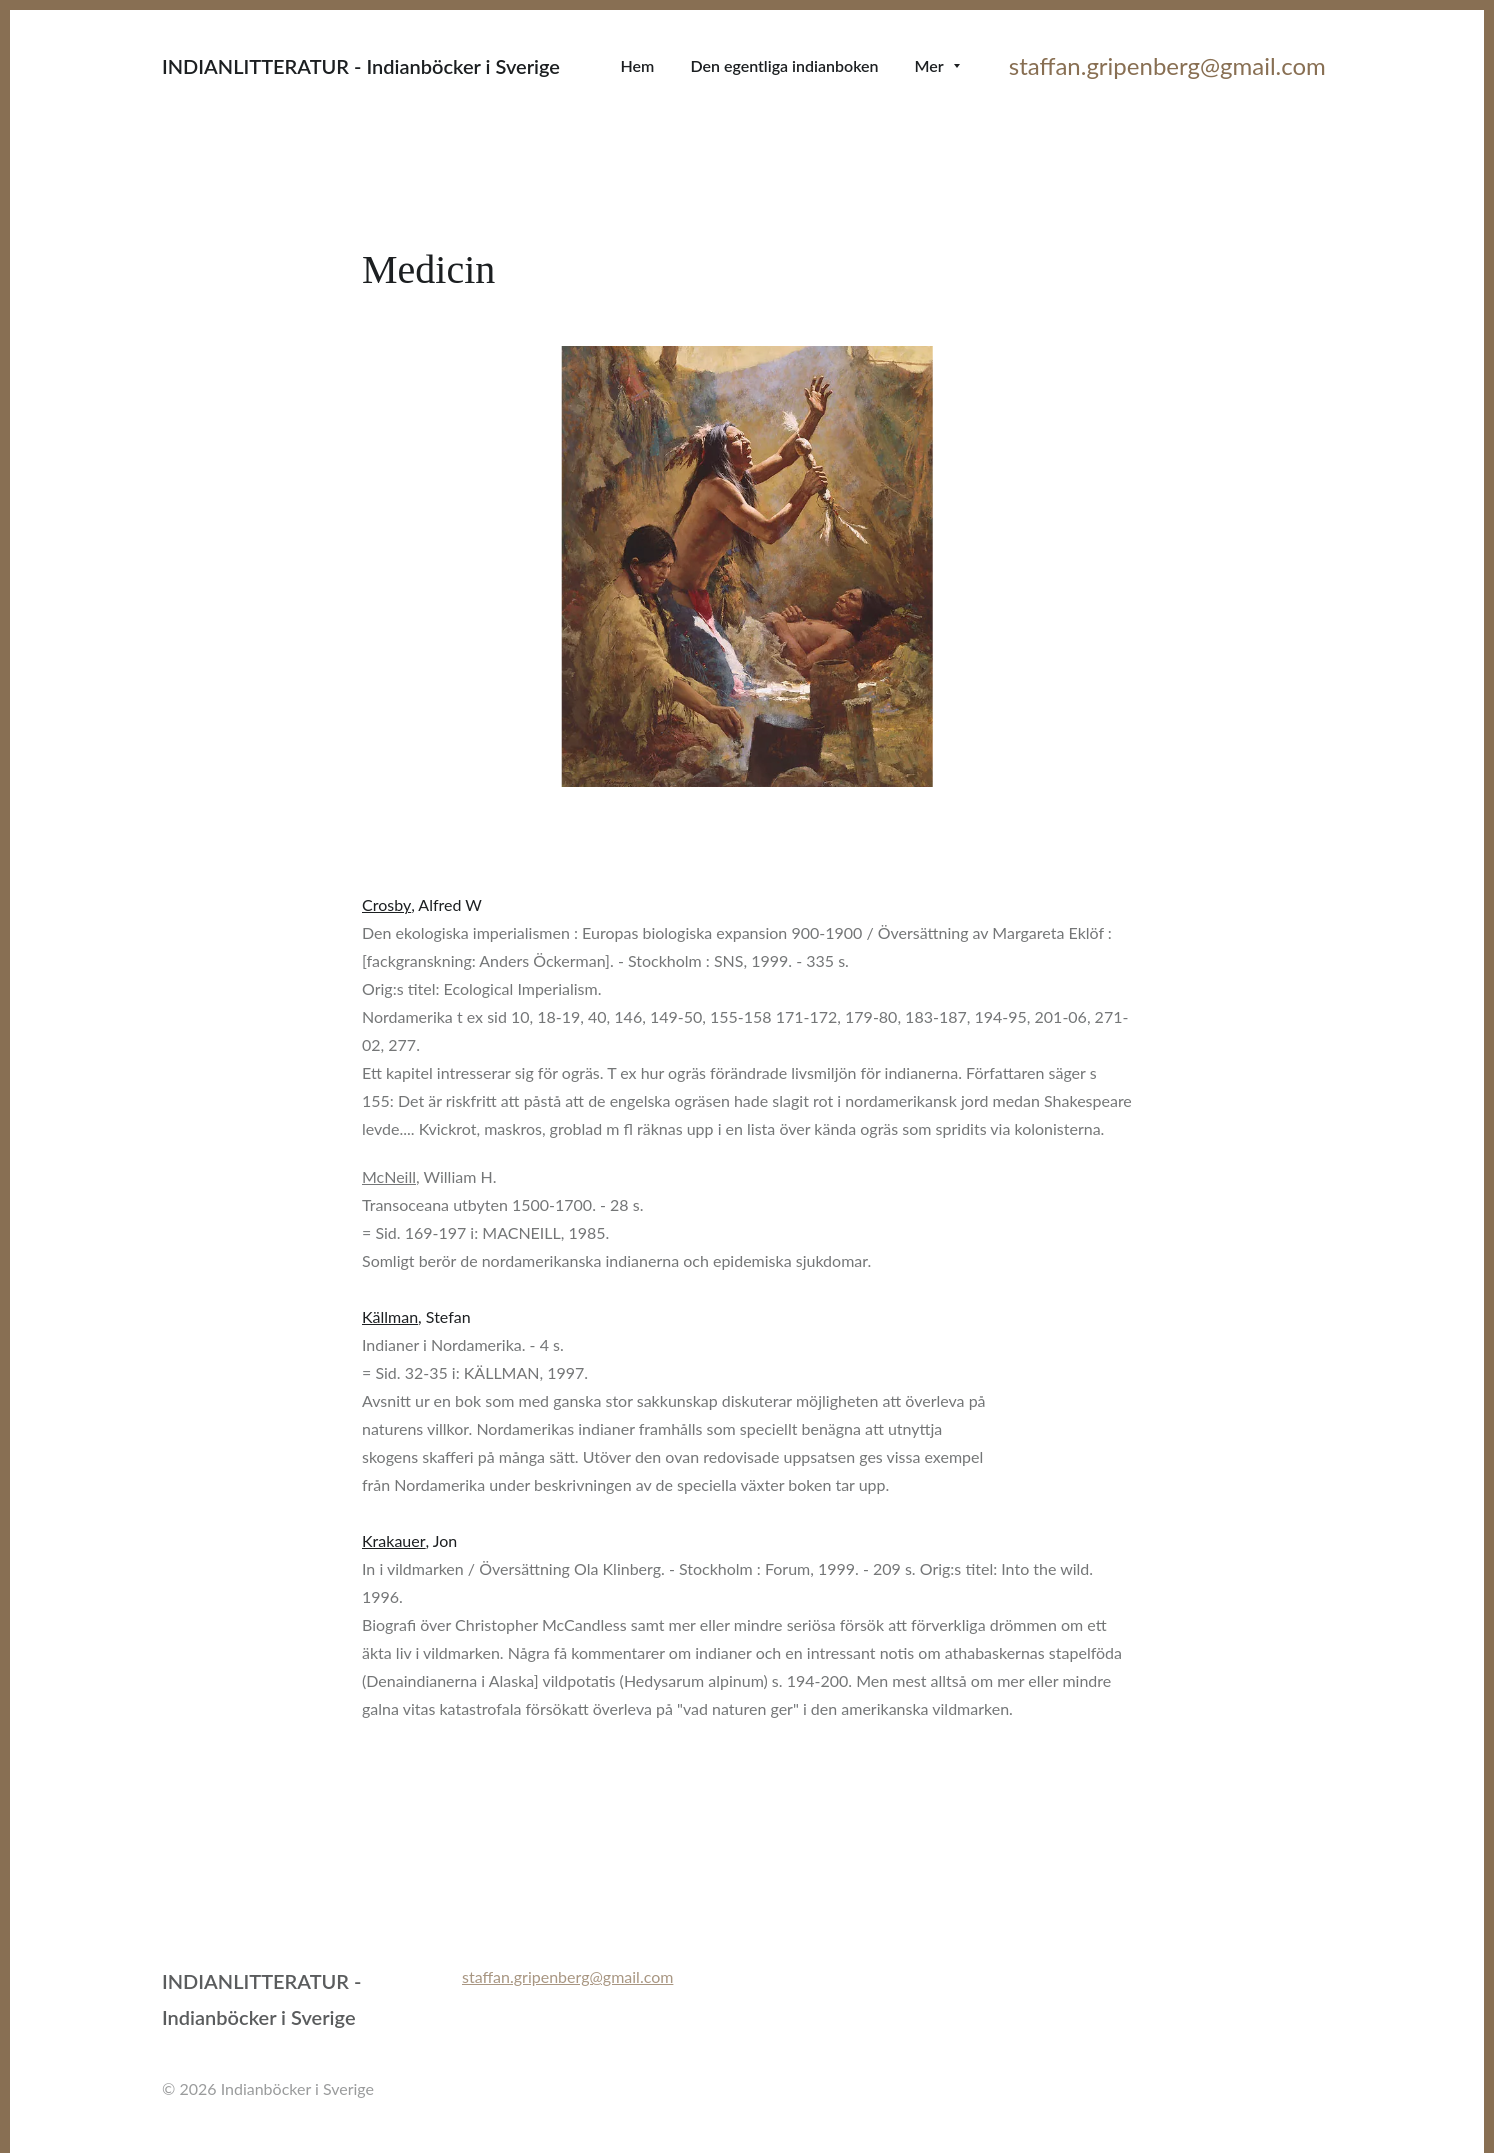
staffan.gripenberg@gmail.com (1170, 65)
